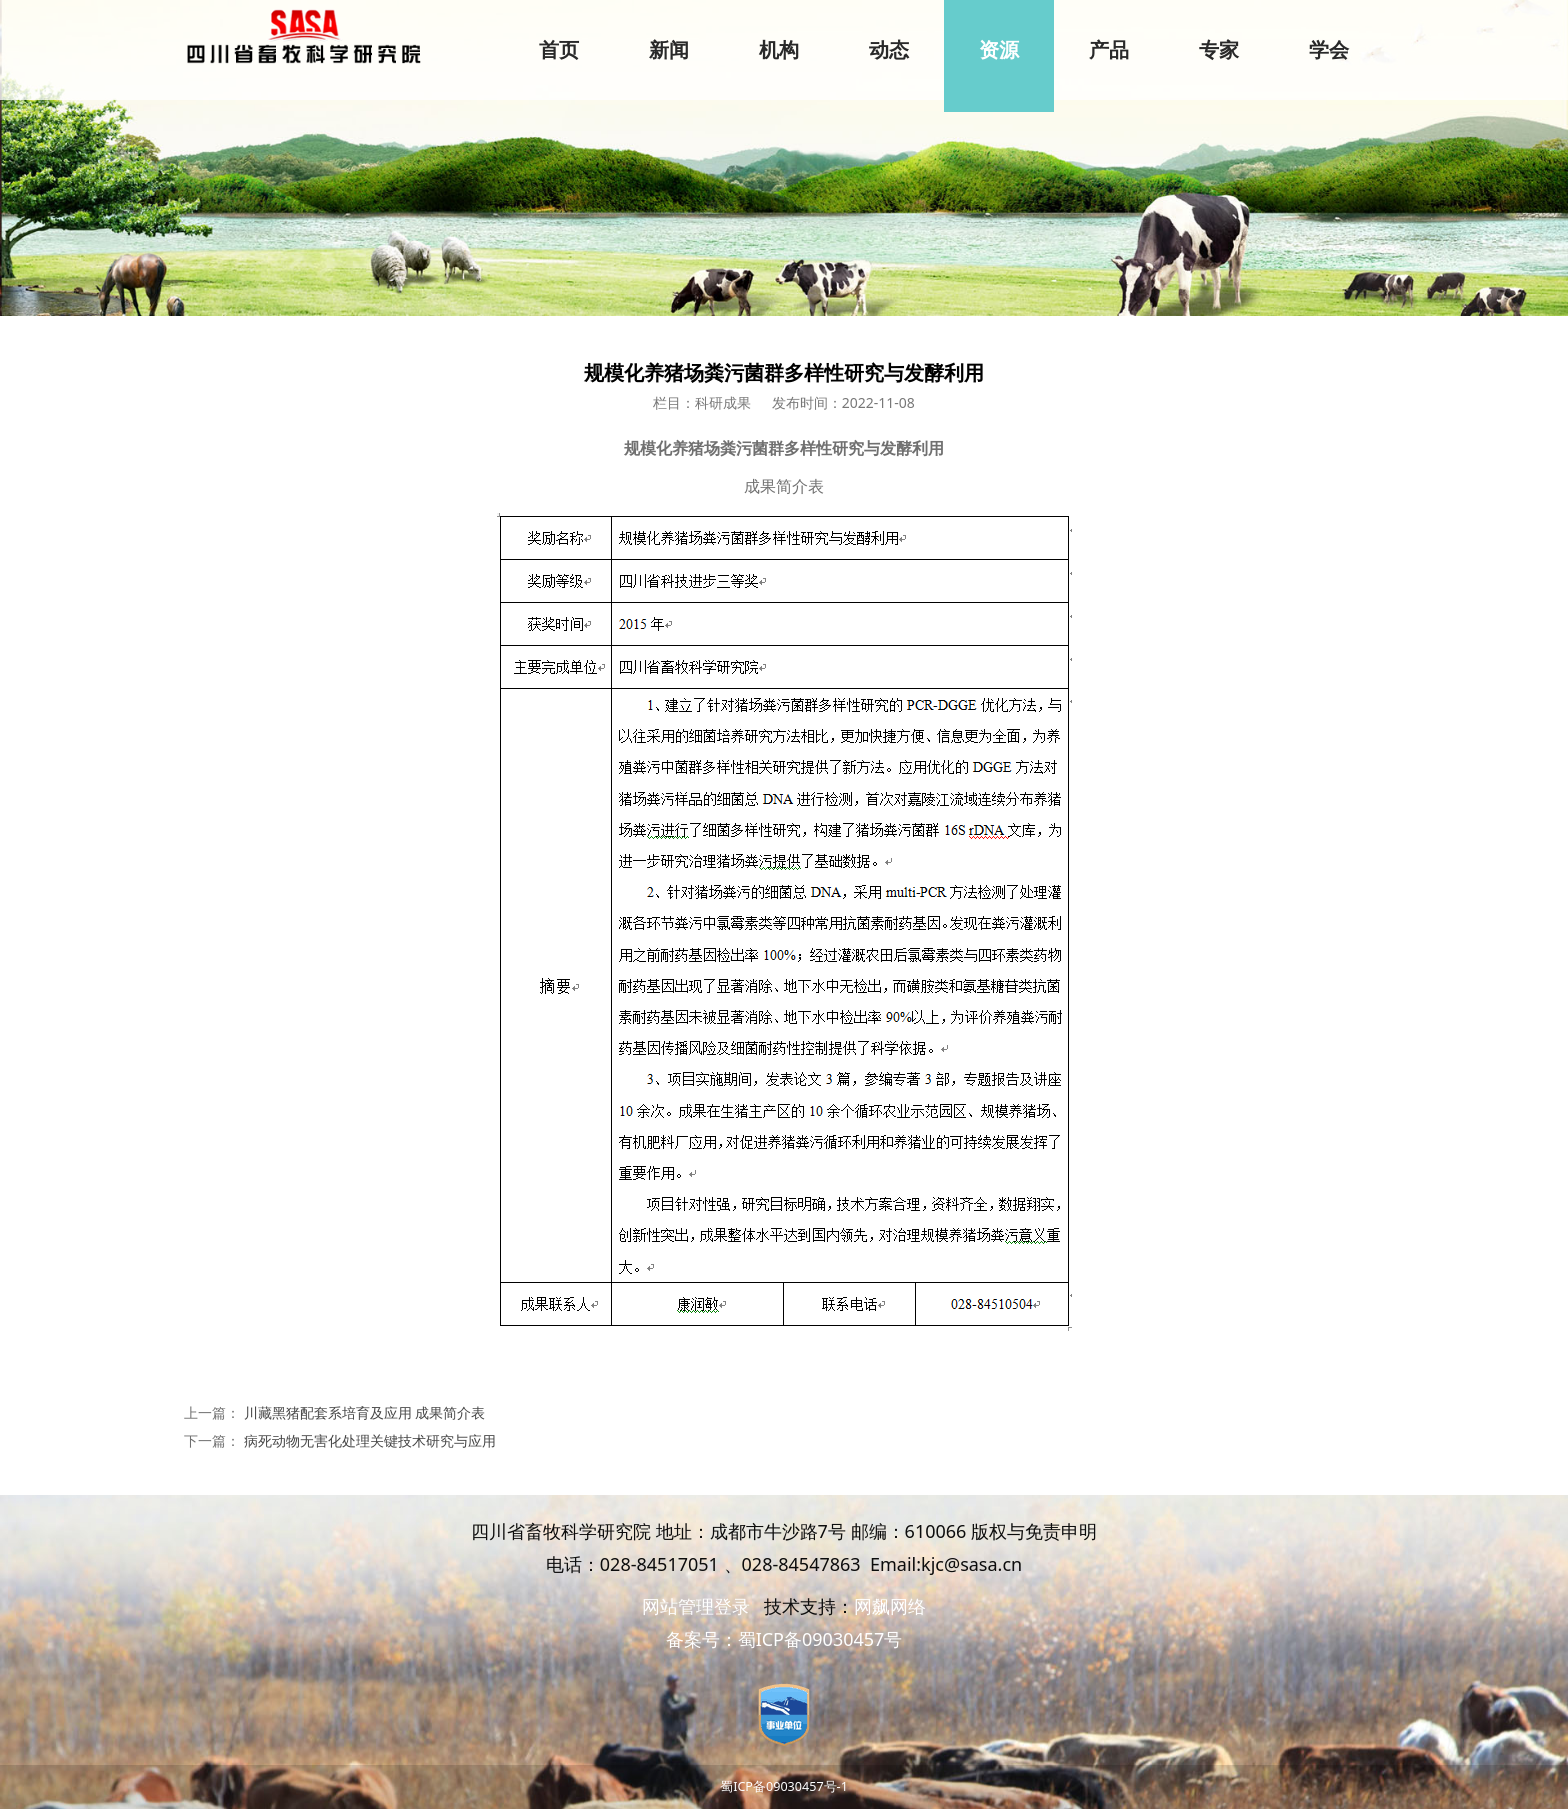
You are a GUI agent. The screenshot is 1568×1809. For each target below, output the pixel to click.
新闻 (669, 50)
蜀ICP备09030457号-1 (784, 1786)
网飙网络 (890, 1606)
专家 (1219, 50)
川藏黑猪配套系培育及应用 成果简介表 (365, 1412)
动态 (889, 50)
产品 (1109, 50)
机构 (779, 50)
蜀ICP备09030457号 (820, 1639)
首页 (559, 50)
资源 (999, 50)
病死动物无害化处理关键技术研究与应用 (370, 1440)
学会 (1329, 50)
